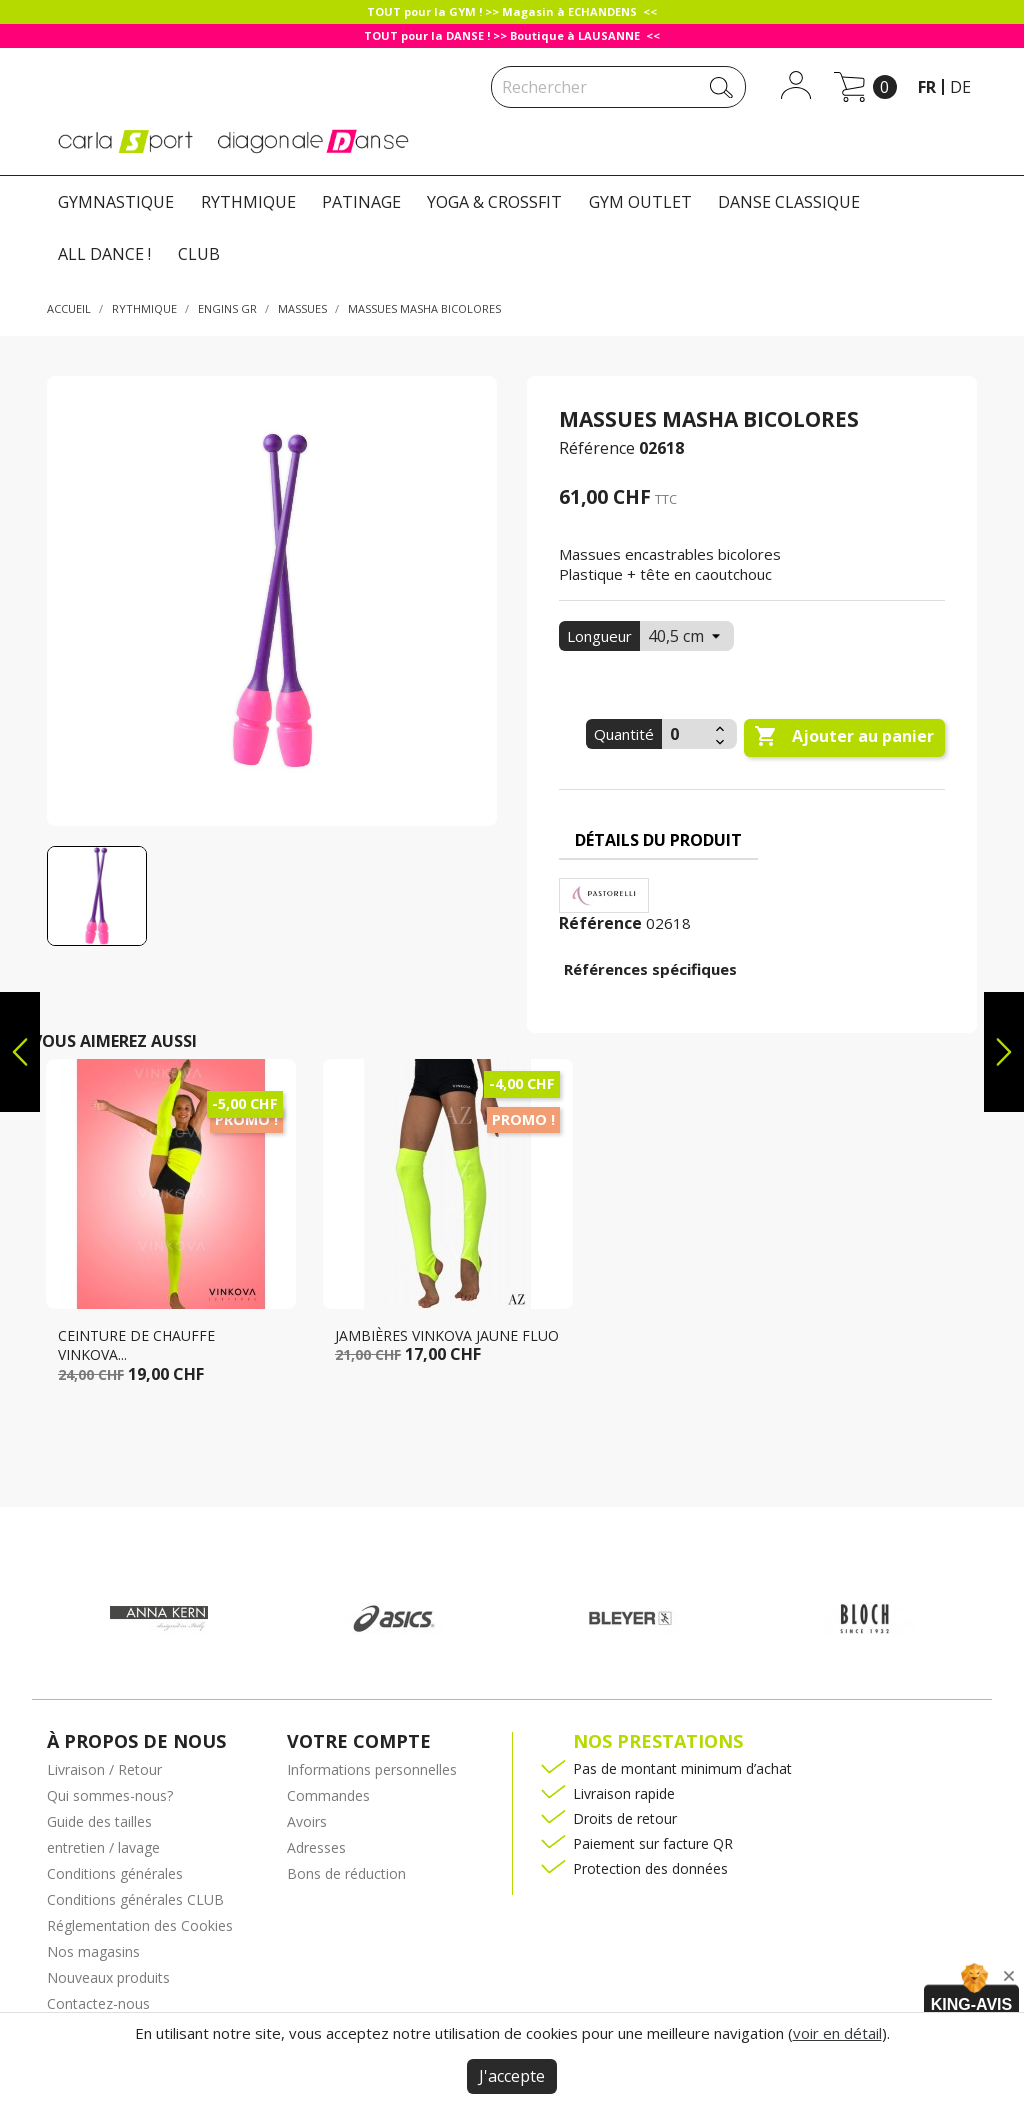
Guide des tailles (99, 1821)
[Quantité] (686, 734)
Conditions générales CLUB (135, 1899)
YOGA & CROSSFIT (494, 202)
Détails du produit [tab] (658, 840)
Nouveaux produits (108, 1977)
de (960, 87)
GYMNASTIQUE (116, 202)
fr (927, 87)
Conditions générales (115, 1873)
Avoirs (307, 1821)
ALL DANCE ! (104, 254)
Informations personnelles (372, 1769)
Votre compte (359, 1741)
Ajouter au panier (844, 737)
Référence (597, 448)
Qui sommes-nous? (110, 1795)
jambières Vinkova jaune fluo (447, 1335)
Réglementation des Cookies (140, 1925)
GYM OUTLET (640, 202)
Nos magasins (93, 1951)
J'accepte (512, 2076)
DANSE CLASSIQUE (789, 202)
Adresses (316, 1847)
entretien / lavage (103, 1847)
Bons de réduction (346, 1873)
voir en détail (837, 2033)
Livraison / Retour (104, 1769)
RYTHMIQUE (248, 202)
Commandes (328, 1795)
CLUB (199, 254)
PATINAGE (361, 202)
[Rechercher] (618, 87)
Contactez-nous (98, 2003)
